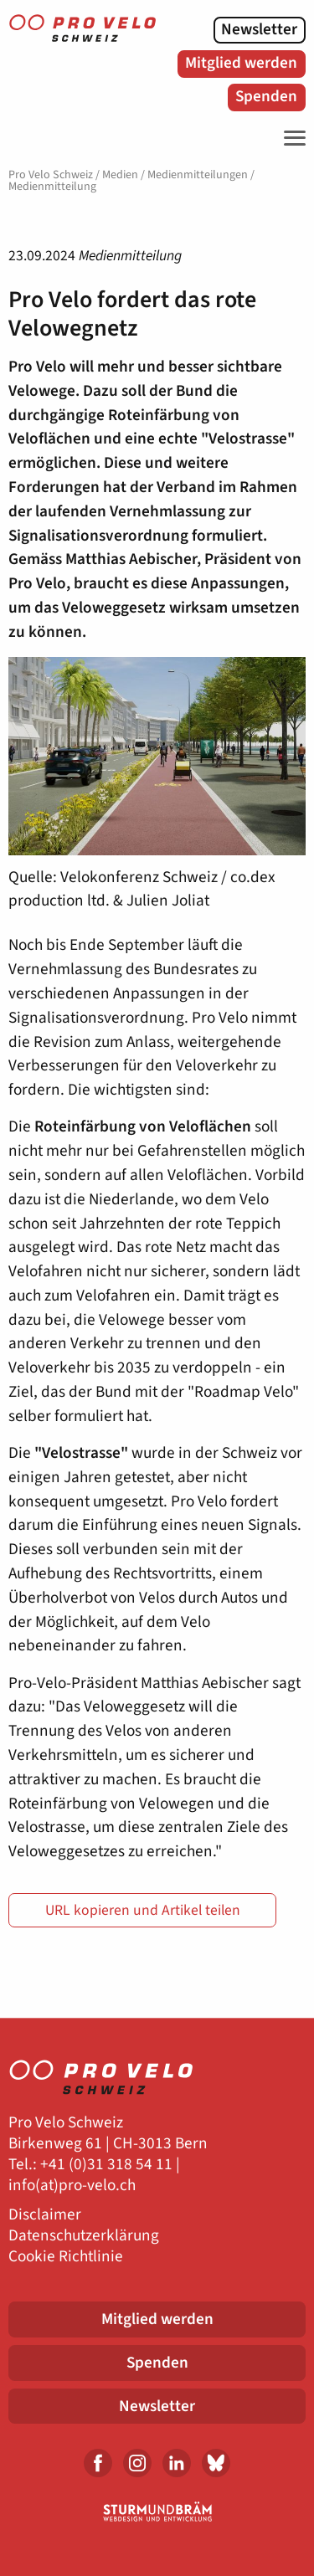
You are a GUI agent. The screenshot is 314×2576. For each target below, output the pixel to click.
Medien (120, 175)
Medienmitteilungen (197, 175)
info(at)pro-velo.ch (72, 2185)
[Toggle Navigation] (290, 138)
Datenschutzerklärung (83, 2235)
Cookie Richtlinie (65, 2256)
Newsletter (259, 29)
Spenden (266, 96)
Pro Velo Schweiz (50, 175)
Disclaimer (44, 2214)
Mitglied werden (241, 62)
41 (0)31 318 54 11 (110, 2164)
